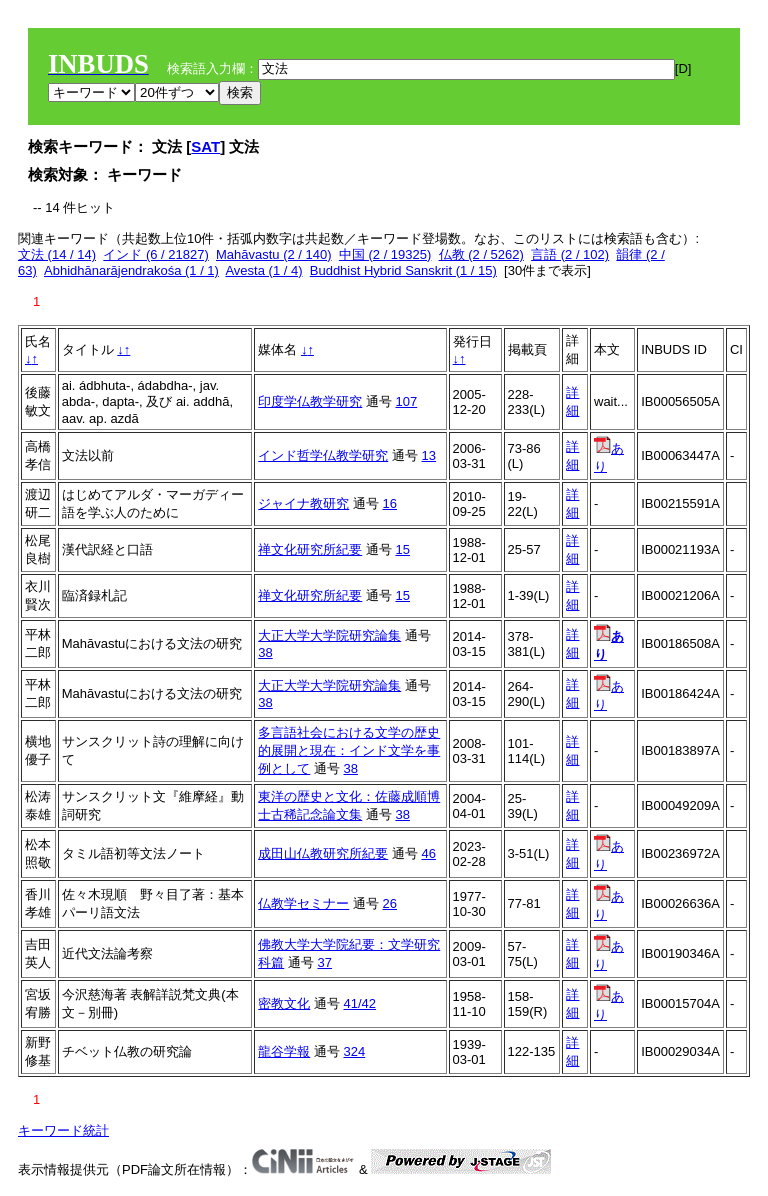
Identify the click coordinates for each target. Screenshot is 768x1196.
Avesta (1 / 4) (263, 270)
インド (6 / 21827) (156, 254)
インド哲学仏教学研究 (323, 455)
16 (390, 503)
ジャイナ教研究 (303, 503)
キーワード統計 (63, 1130)
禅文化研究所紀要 (310, 549)
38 (265, 652)
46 (429, 853)
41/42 (360, 1003)
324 (355, 1051)
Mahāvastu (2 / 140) (274, 254)
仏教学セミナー (303, 903)
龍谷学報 (284, 1051)
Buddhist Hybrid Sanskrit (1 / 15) (403, 270)
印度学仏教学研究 (310, 401)
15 (403, 549)
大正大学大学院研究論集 (329, 635)
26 (390, 903)
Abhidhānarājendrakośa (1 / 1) (131, 270)
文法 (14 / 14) (57, 254)
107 (407, 401)
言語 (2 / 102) (570, 254)
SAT (205, 146)
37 (325, 962)
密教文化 (284, 1003)
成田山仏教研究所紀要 (323, 853)
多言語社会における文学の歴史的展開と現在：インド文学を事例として (349, 750)
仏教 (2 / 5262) (481, 254)
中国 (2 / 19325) (385, 254)
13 (429, 455)
